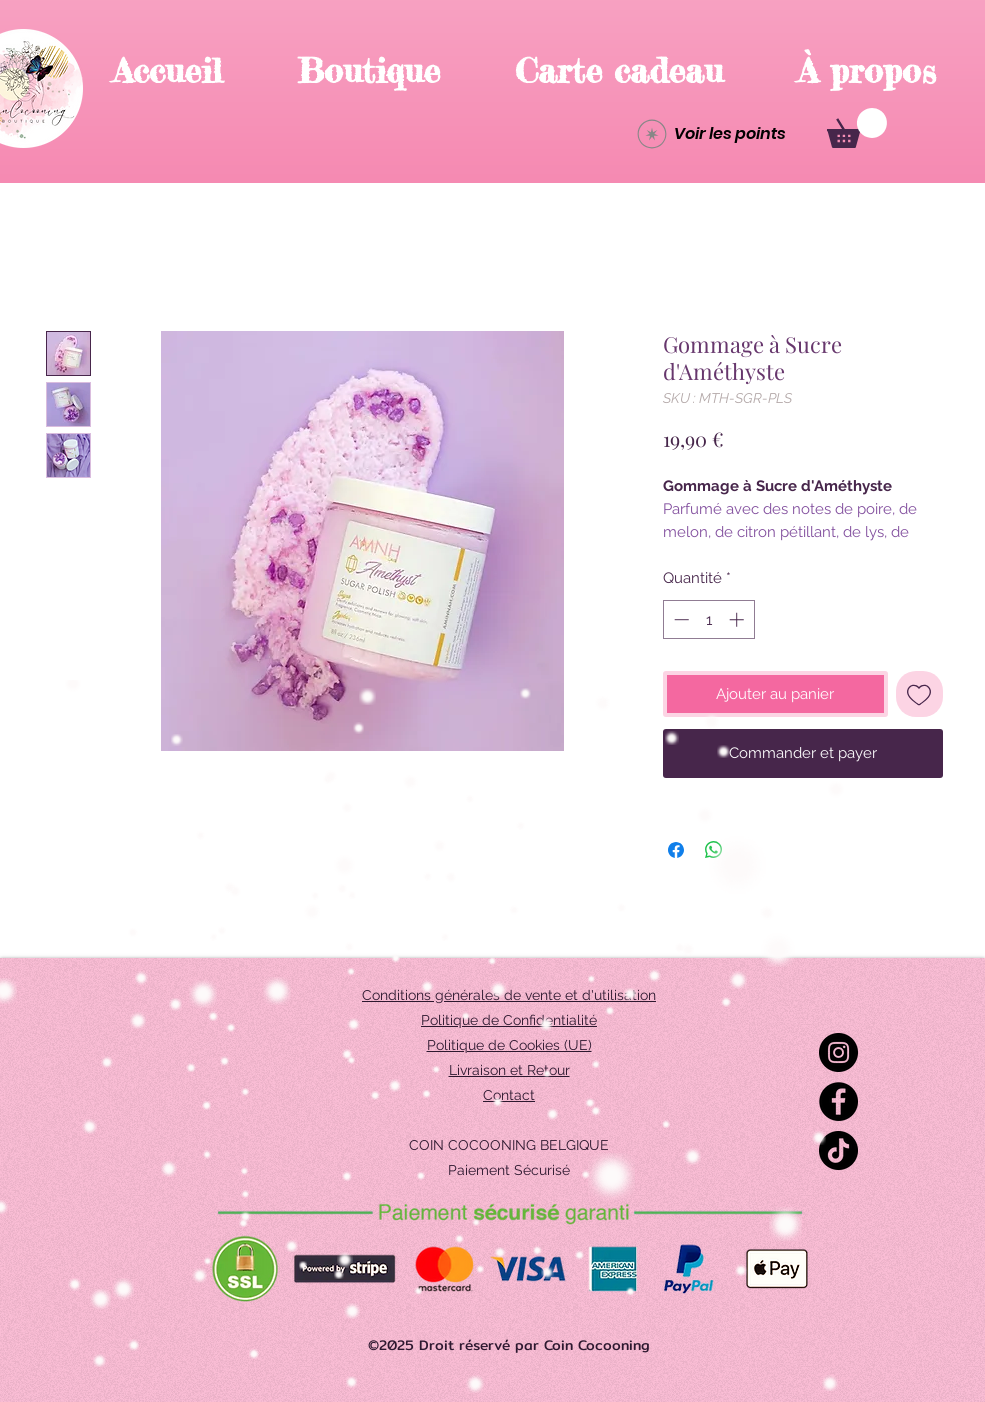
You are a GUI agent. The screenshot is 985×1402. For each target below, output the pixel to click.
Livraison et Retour (509, 1070)
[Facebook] (838, 1101)
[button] (857, 128)
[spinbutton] (708, 619)
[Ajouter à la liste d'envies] (919, 694)
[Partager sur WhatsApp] (714, 850)
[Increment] (738, 619)
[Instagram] (838, 1052)
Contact (509, 1095)
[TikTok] (838, 1150)
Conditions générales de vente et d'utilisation (509, 995)
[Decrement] (679, 619)
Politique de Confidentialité (509, 1020)
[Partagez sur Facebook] (676, 850)
